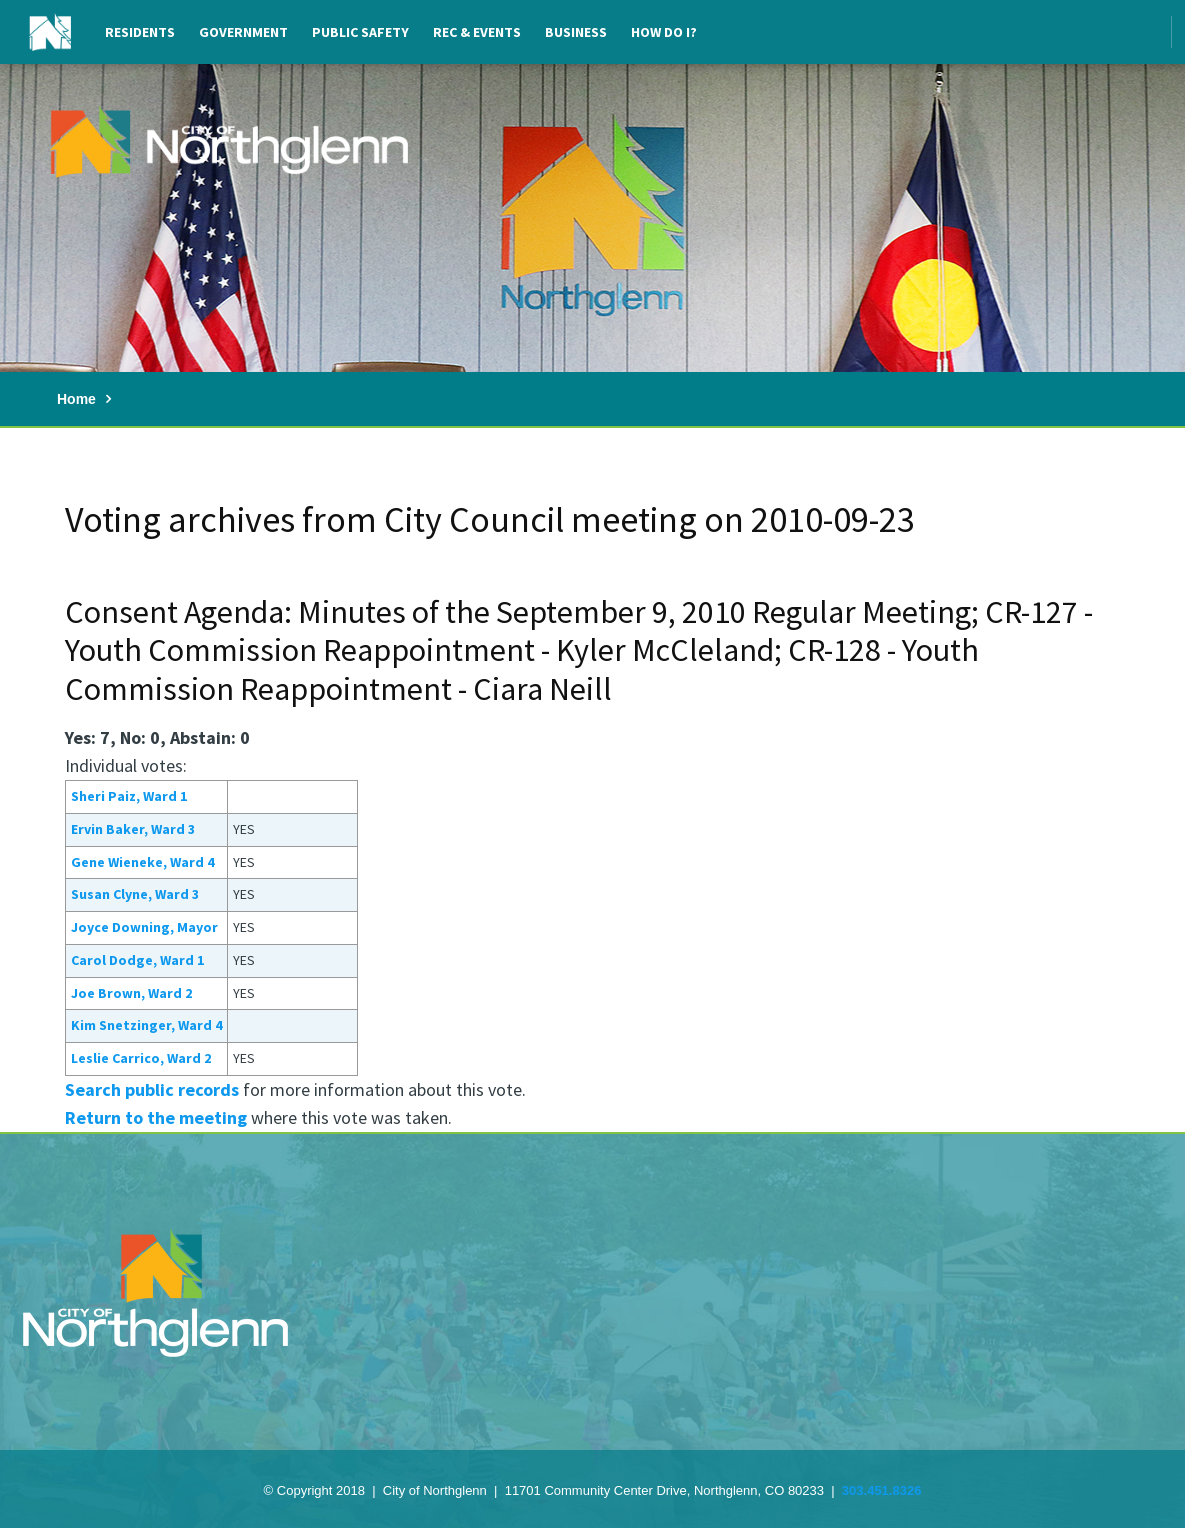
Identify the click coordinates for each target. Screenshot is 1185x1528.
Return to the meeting (156, 1117)
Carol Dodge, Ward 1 (137, 960)
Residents (140, 32)
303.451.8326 (882, 1490)
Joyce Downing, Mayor (144, 927)
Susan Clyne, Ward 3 (135, 894)
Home (76, 399)
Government (243, 32)
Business (576, 32)
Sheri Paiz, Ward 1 (129, 796)
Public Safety (360, 32)
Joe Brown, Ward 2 (131, 993)
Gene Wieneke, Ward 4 (142, 862)
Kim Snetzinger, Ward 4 (146, 1025)
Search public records (152, 1089)
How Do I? (664, 32)
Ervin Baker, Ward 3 (133, 829)
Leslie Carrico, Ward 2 (141, 1058)
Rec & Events (477, 32)
